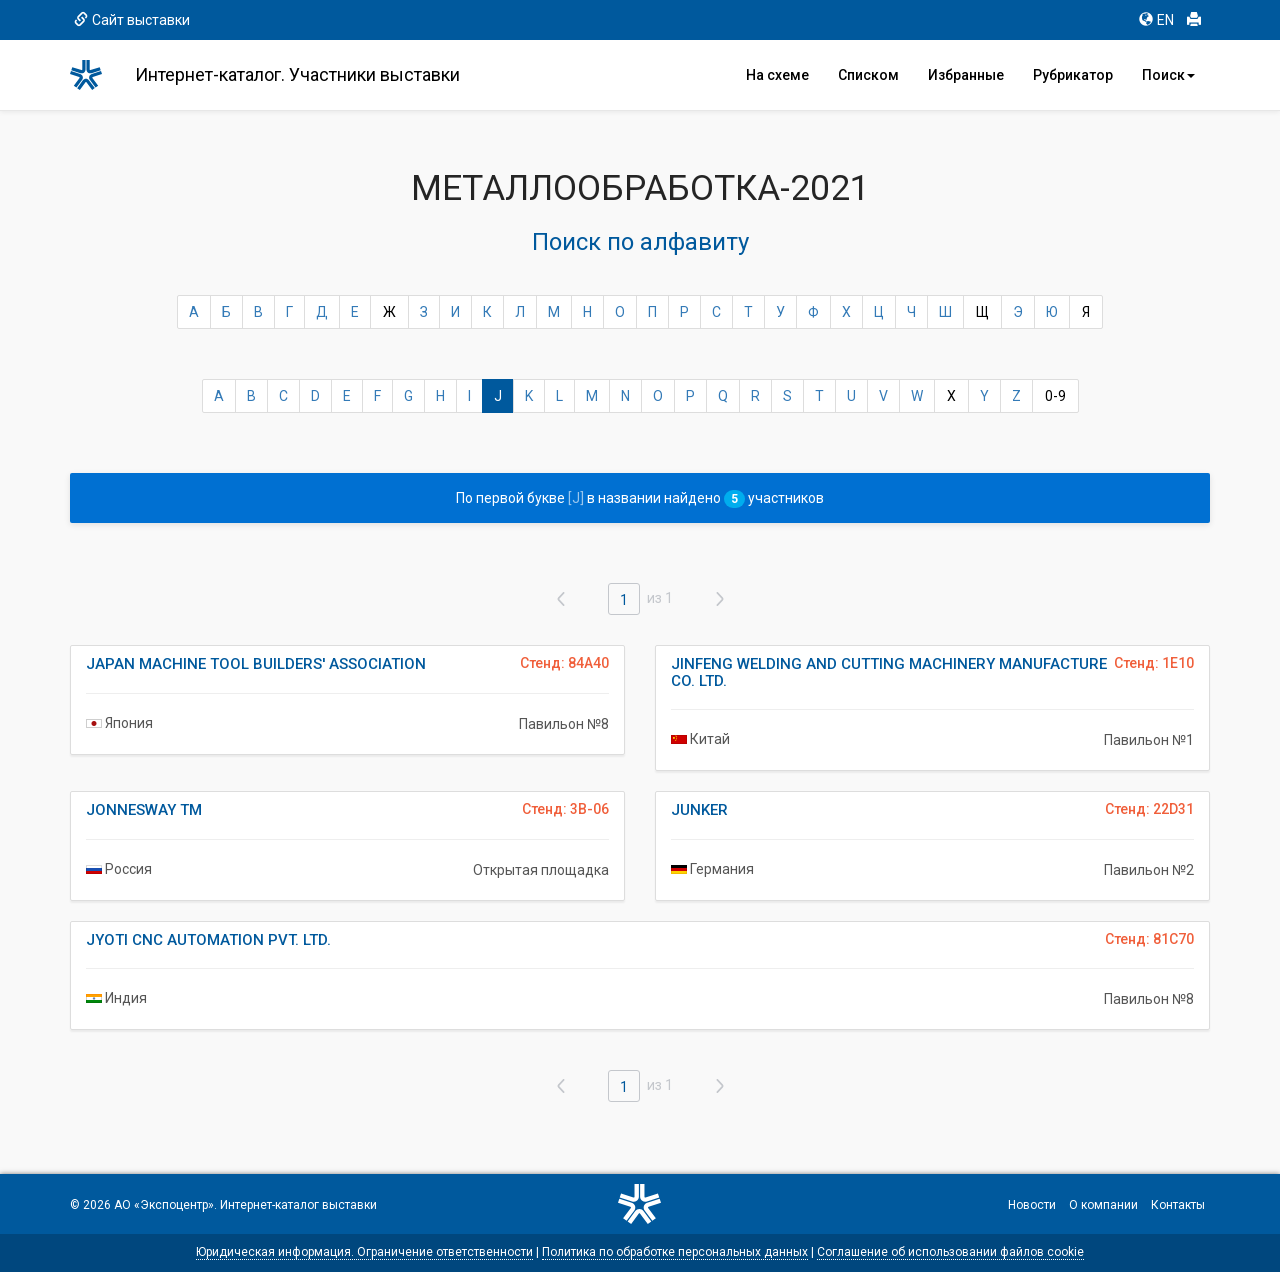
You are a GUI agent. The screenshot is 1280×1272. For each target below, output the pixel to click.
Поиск (1168, 75)
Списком (868, 75)
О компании (1103, 1205)
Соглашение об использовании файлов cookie (950, 1252)
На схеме (777, 75)
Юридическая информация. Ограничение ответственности (364, 1252)
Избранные (966, 75)
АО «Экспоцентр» (164, 1205)
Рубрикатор (1073, 75)
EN (1156, 20)
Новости (1032, 1205)
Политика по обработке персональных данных (675, 1252)
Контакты (1178, 1205)
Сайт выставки (132, 20)
